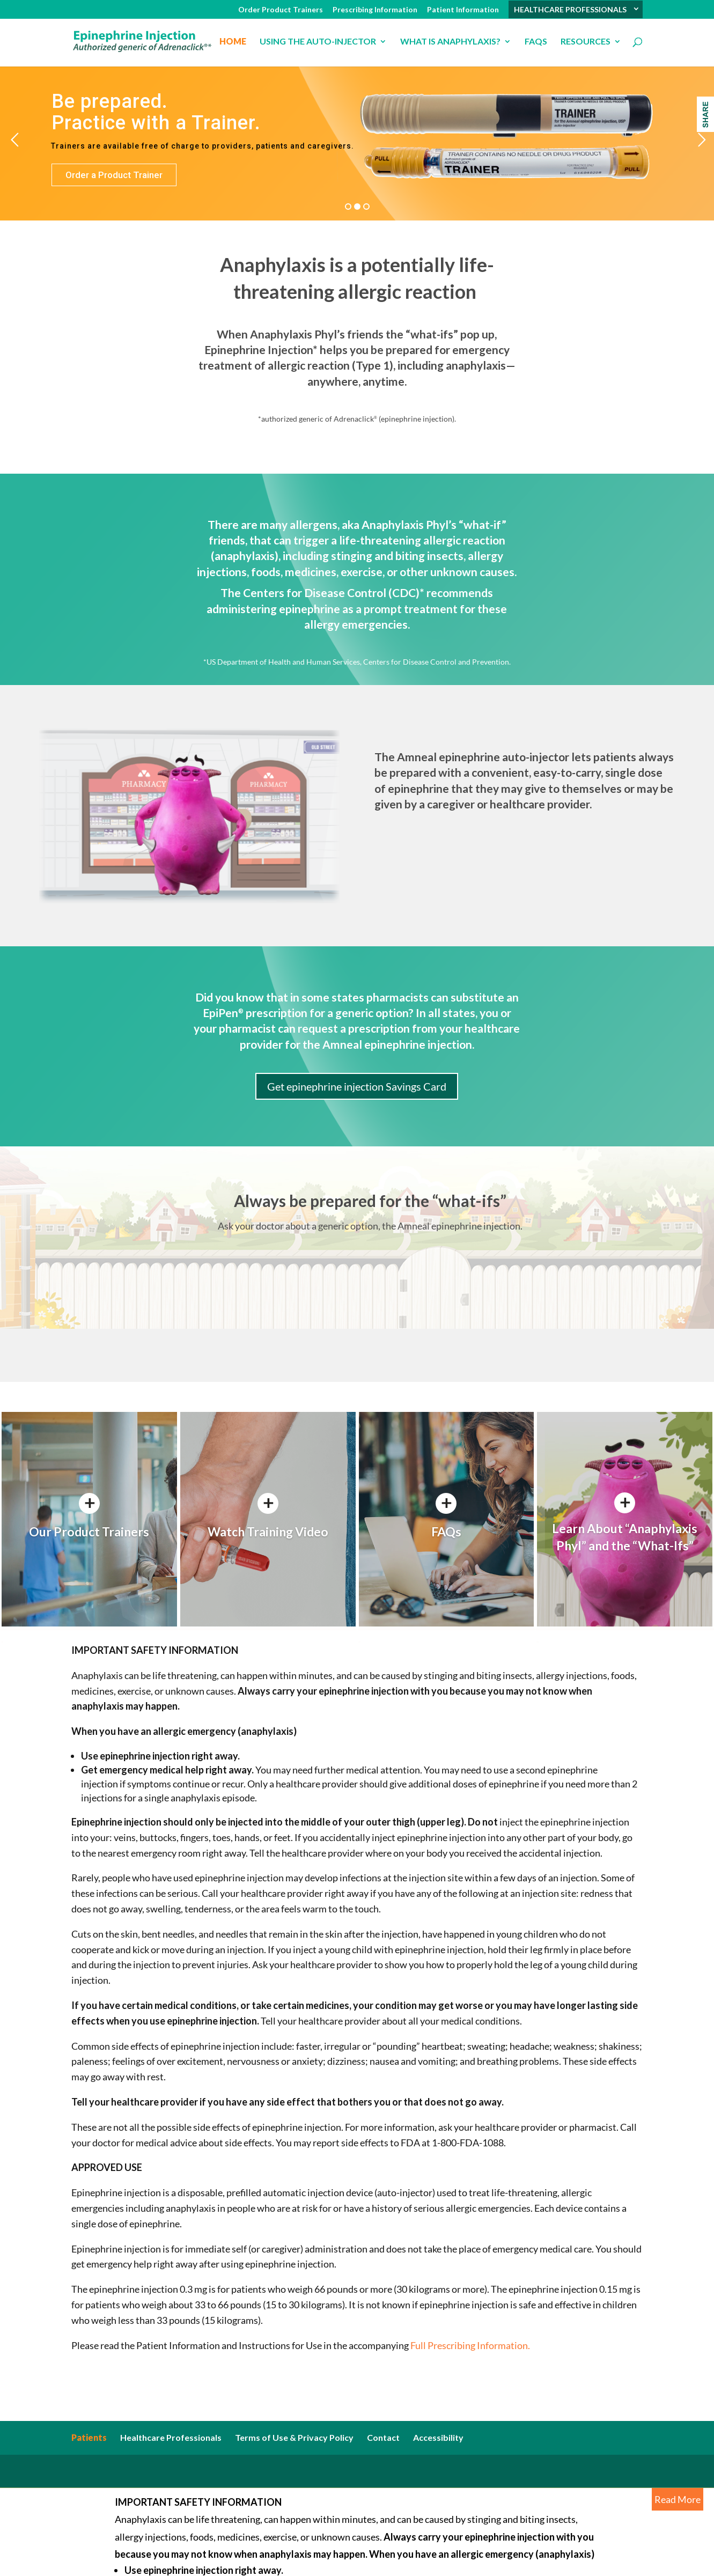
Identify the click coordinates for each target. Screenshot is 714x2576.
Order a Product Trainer (114, 175)
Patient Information (463, 10)
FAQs (536, 42)
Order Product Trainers (280, 10)
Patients (89, 2437)
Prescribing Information (375, 10)
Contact (383, 2437)
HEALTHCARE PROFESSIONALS (570, 10)
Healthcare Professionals (171, 2437)
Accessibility (438, 2437)
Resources (585, 42)
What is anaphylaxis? (450, 42)
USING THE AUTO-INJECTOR (318, 42)
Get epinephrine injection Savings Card (356, 1086)
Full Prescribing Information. (469, 2345)
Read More (677, 2499)
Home (232, 42)
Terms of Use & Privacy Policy (294, 2437)
